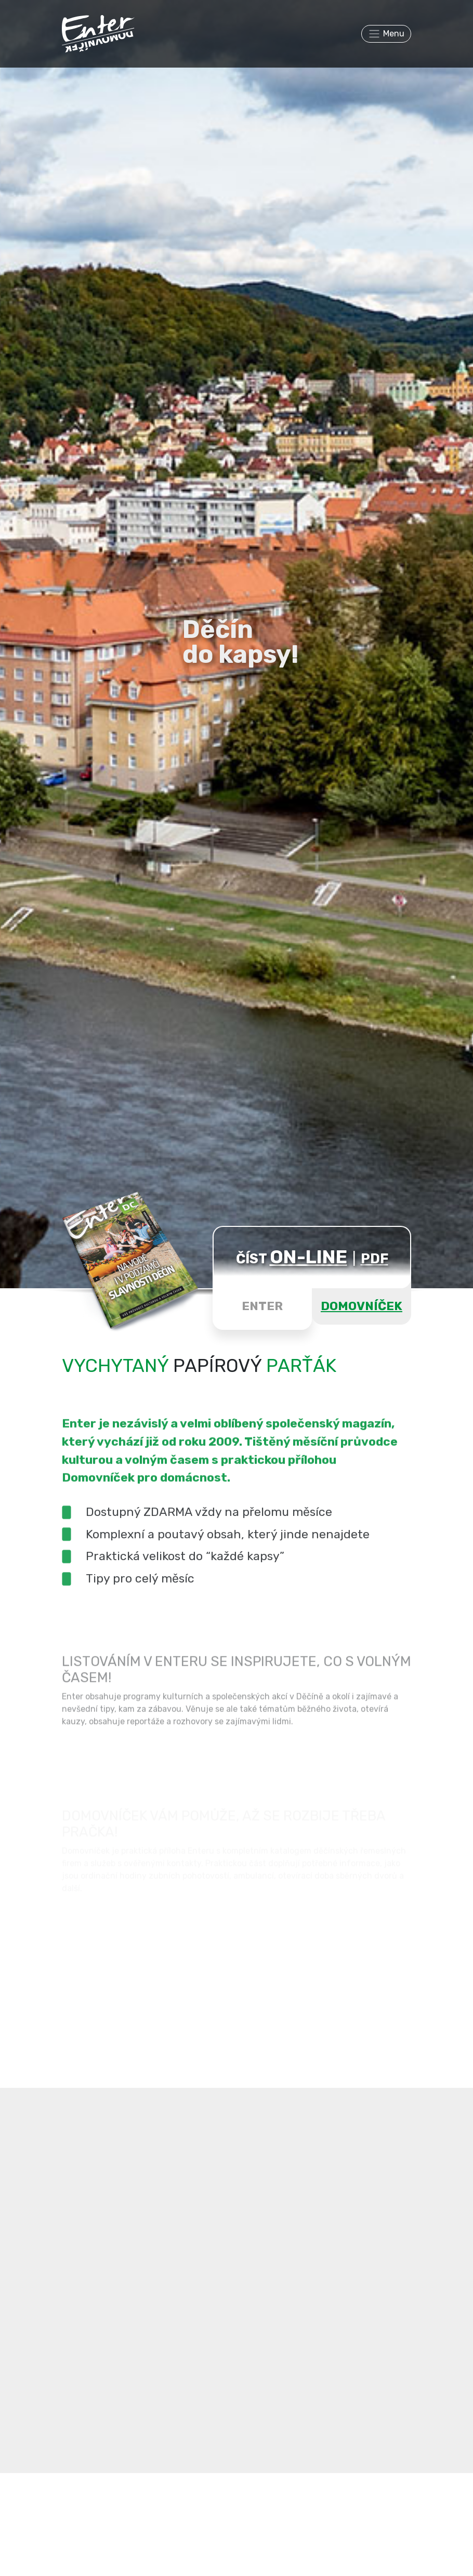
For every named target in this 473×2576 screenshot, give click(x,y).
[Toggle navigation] (386, 34)
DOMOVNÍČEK (361, 1306)
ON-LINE (308, 1257)
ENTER (262, 1306)
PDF (374, 1258)
